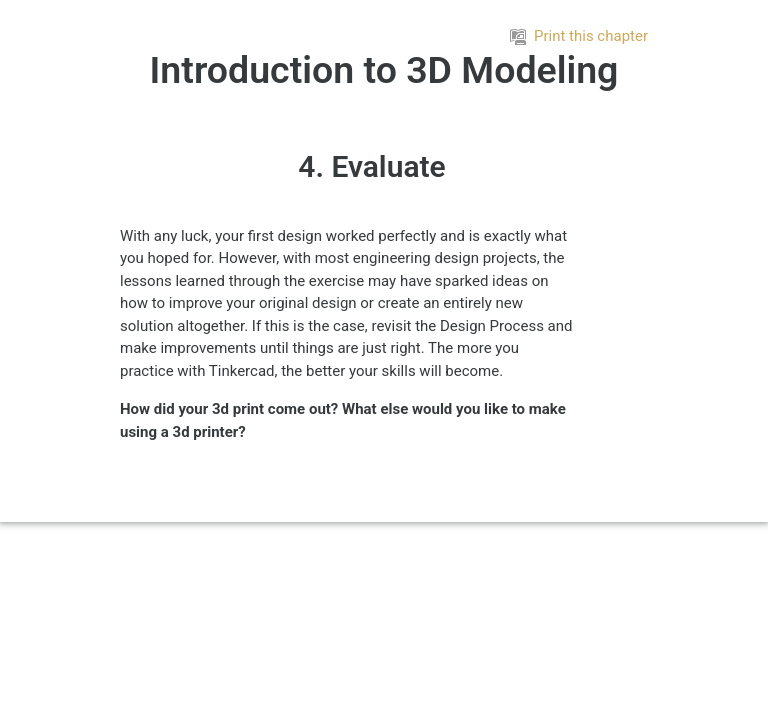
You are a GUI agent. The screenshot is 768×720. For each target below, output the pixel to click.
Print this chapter (579, 36)
